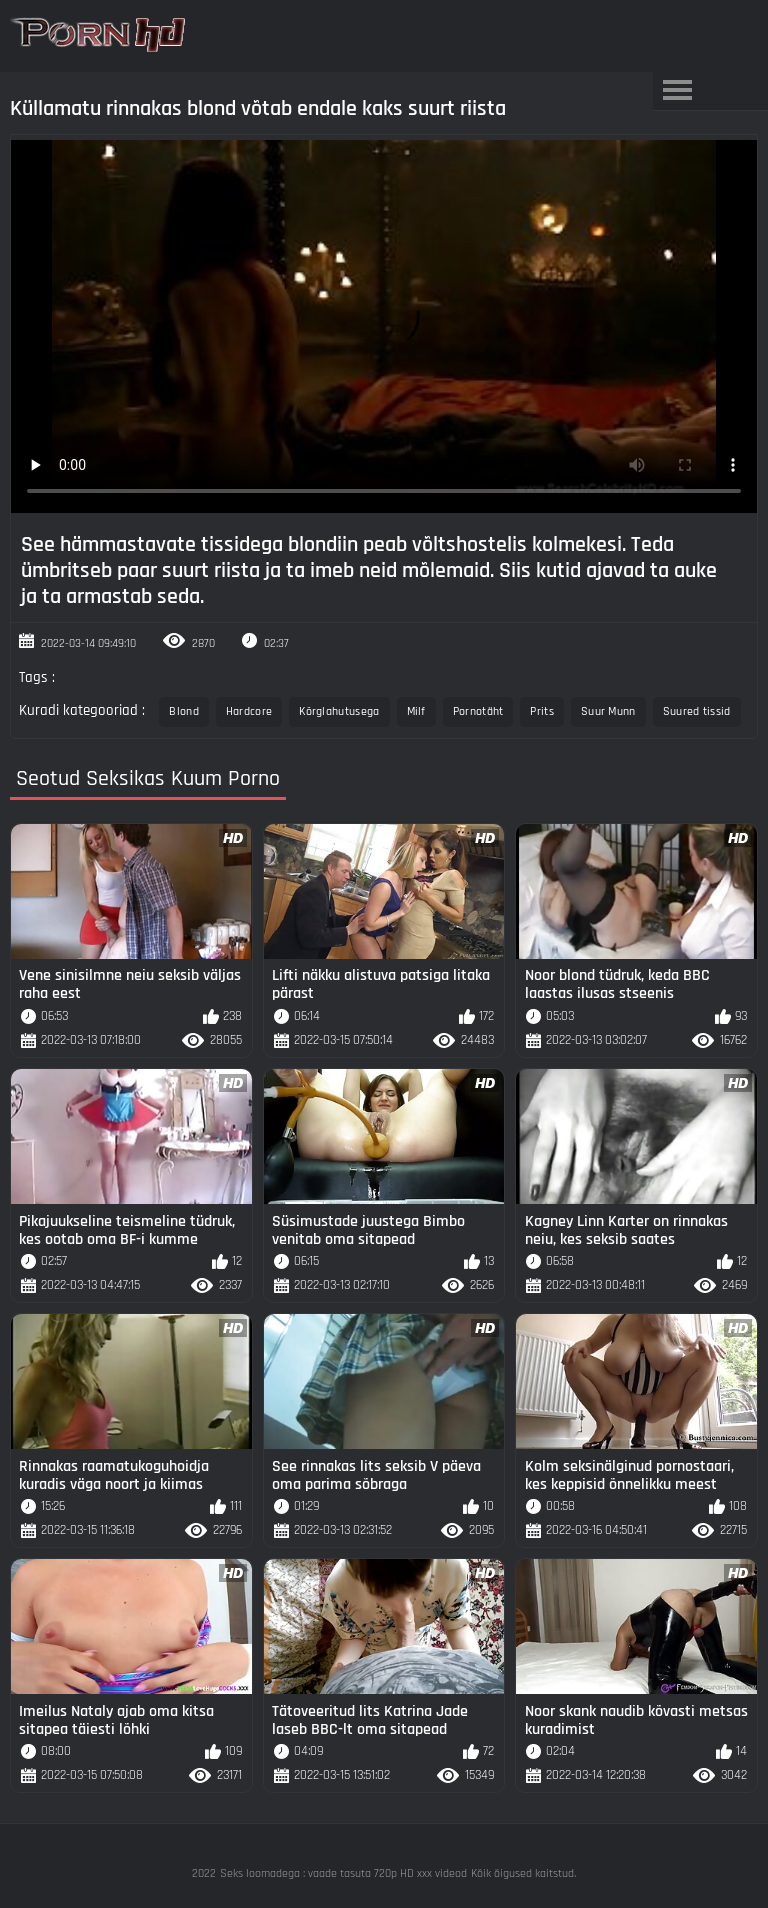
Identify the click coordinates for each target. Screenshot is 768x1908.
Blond (184, 711)
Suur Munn (608, 711)
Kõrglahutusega (339, 711)
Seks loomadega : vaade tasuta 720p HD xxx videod (343, 1873)
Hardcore (249, 711)
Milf (416, 711)
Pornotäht (478, 711)
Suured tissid (697, 711)
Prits (542, 711)
